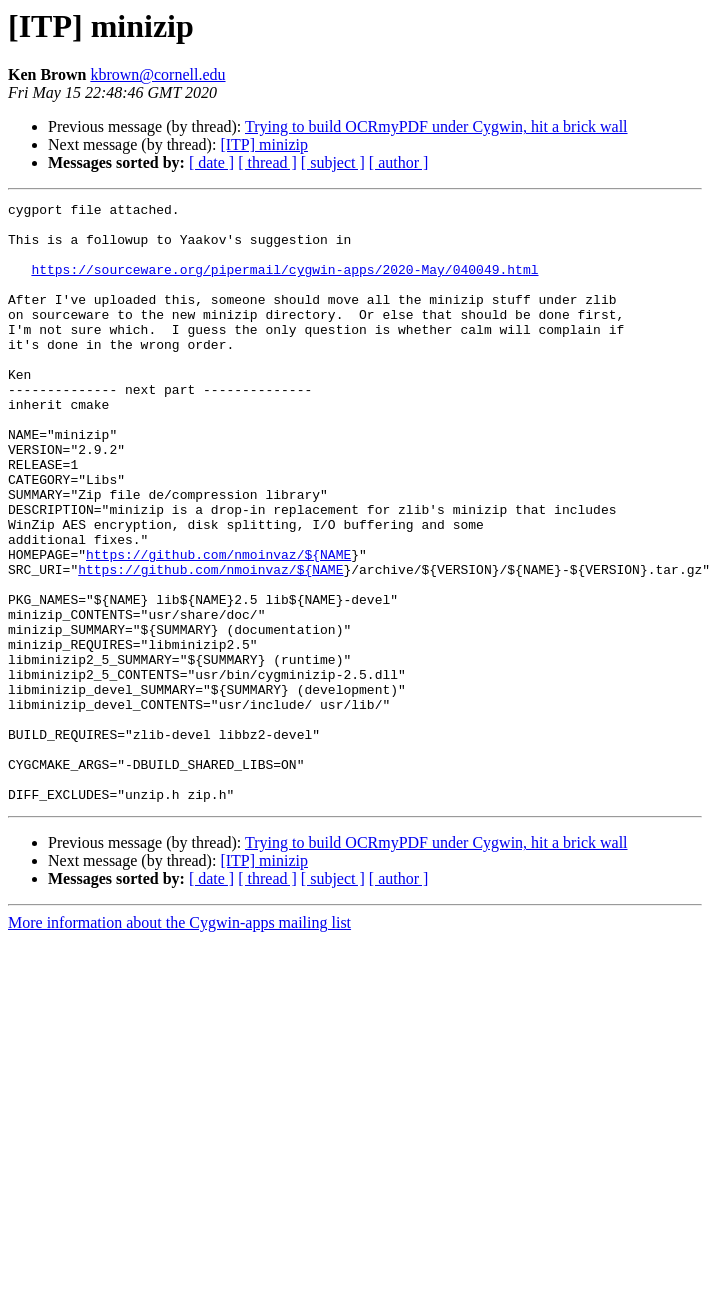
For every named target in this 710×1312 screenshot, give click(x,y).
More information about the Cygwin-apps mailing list (179, 1042)
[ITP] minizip (264, 144)
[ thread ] (267, 162)
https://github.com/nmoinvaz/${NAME (218, 626)
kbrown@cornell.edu (157, 74)
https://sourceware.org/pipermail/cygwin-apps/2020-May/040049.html (284, 284)
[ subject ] (333, 162)
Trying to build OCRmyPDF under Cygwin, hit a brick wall (436, 126)
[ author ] (399, 162)
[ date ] (211, 162)
